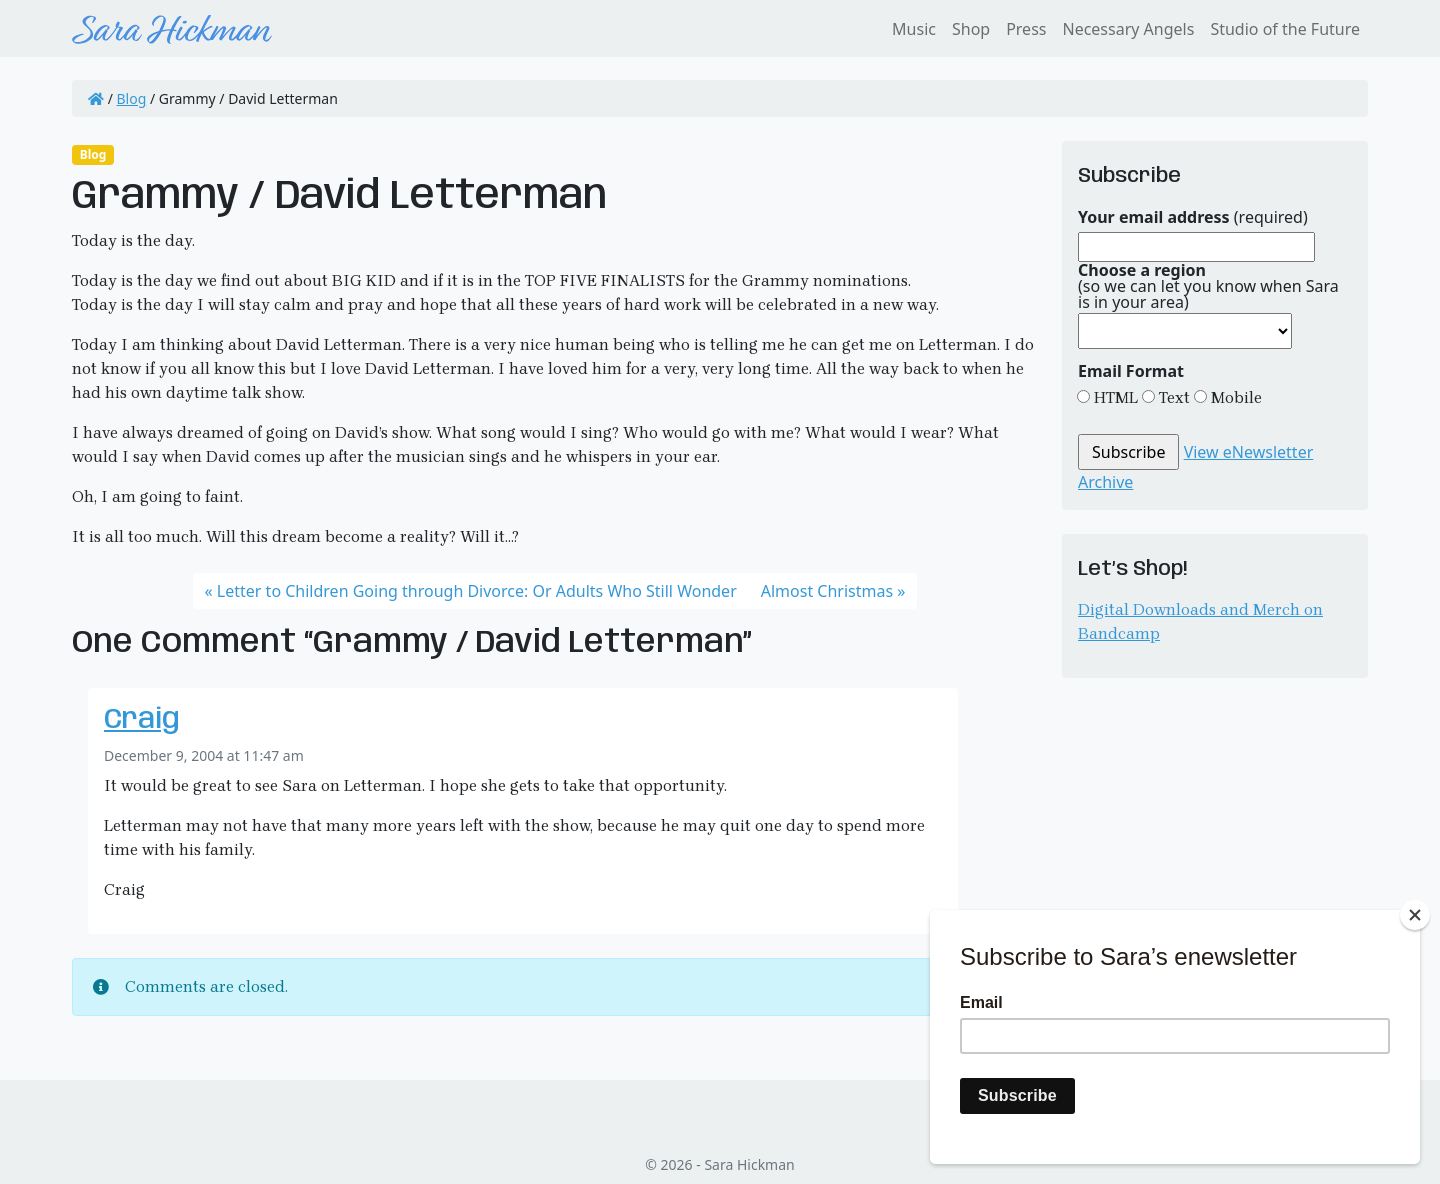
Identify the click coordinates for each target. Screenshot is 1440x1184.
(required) (1193, 217)
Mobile (1234, 397)
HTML (1114, 397)
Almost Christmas (827, 591)
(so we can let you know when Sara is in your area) (1208, 286)
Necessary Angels (1128, 29)
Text (1172, 397)
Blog (132, 98)
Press (1026, 29)
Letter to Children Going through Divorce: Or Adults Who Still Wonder (477, 591)
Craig (142, 720)
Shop (971, 29)
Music (914, 29)
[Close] (1415, 915)
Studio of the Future (1285, 29)
